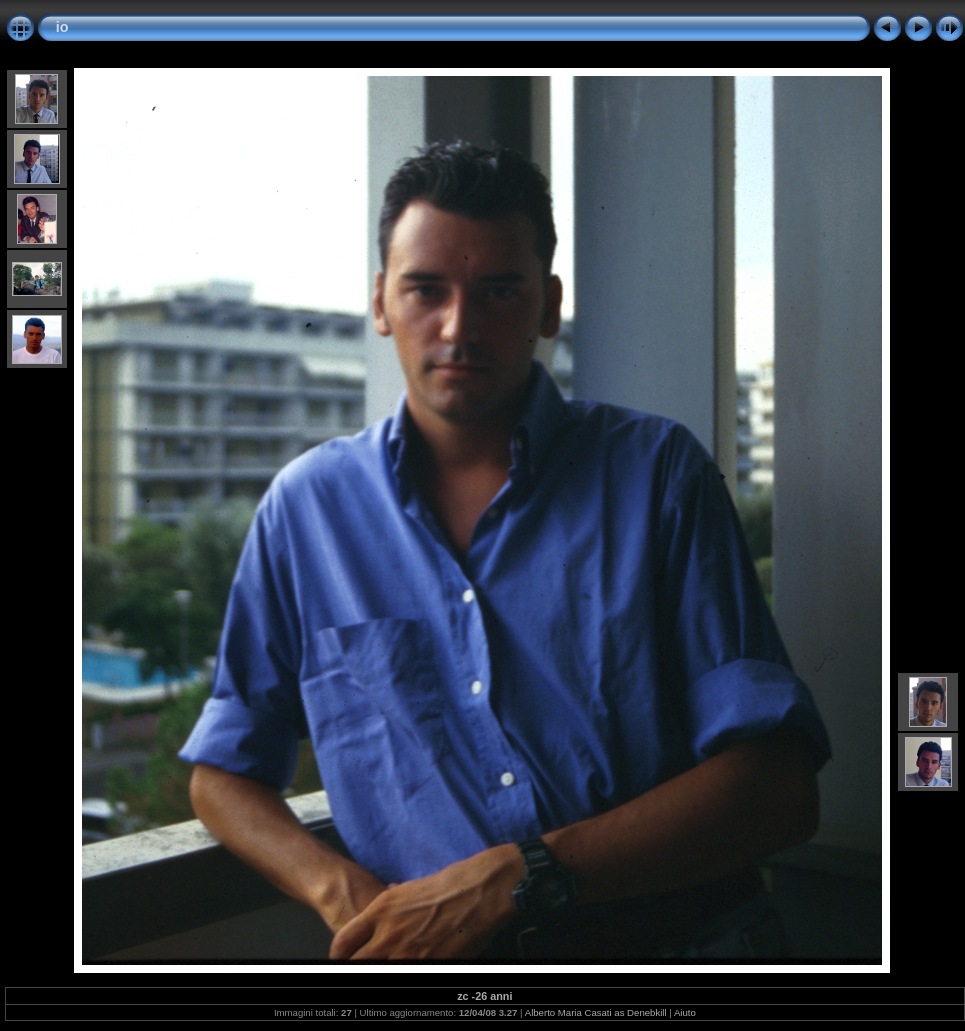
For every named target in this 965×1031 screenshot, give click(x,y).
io (62, 27)
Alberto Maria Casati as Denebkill (596, 1012)
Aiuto (685, 1012)
